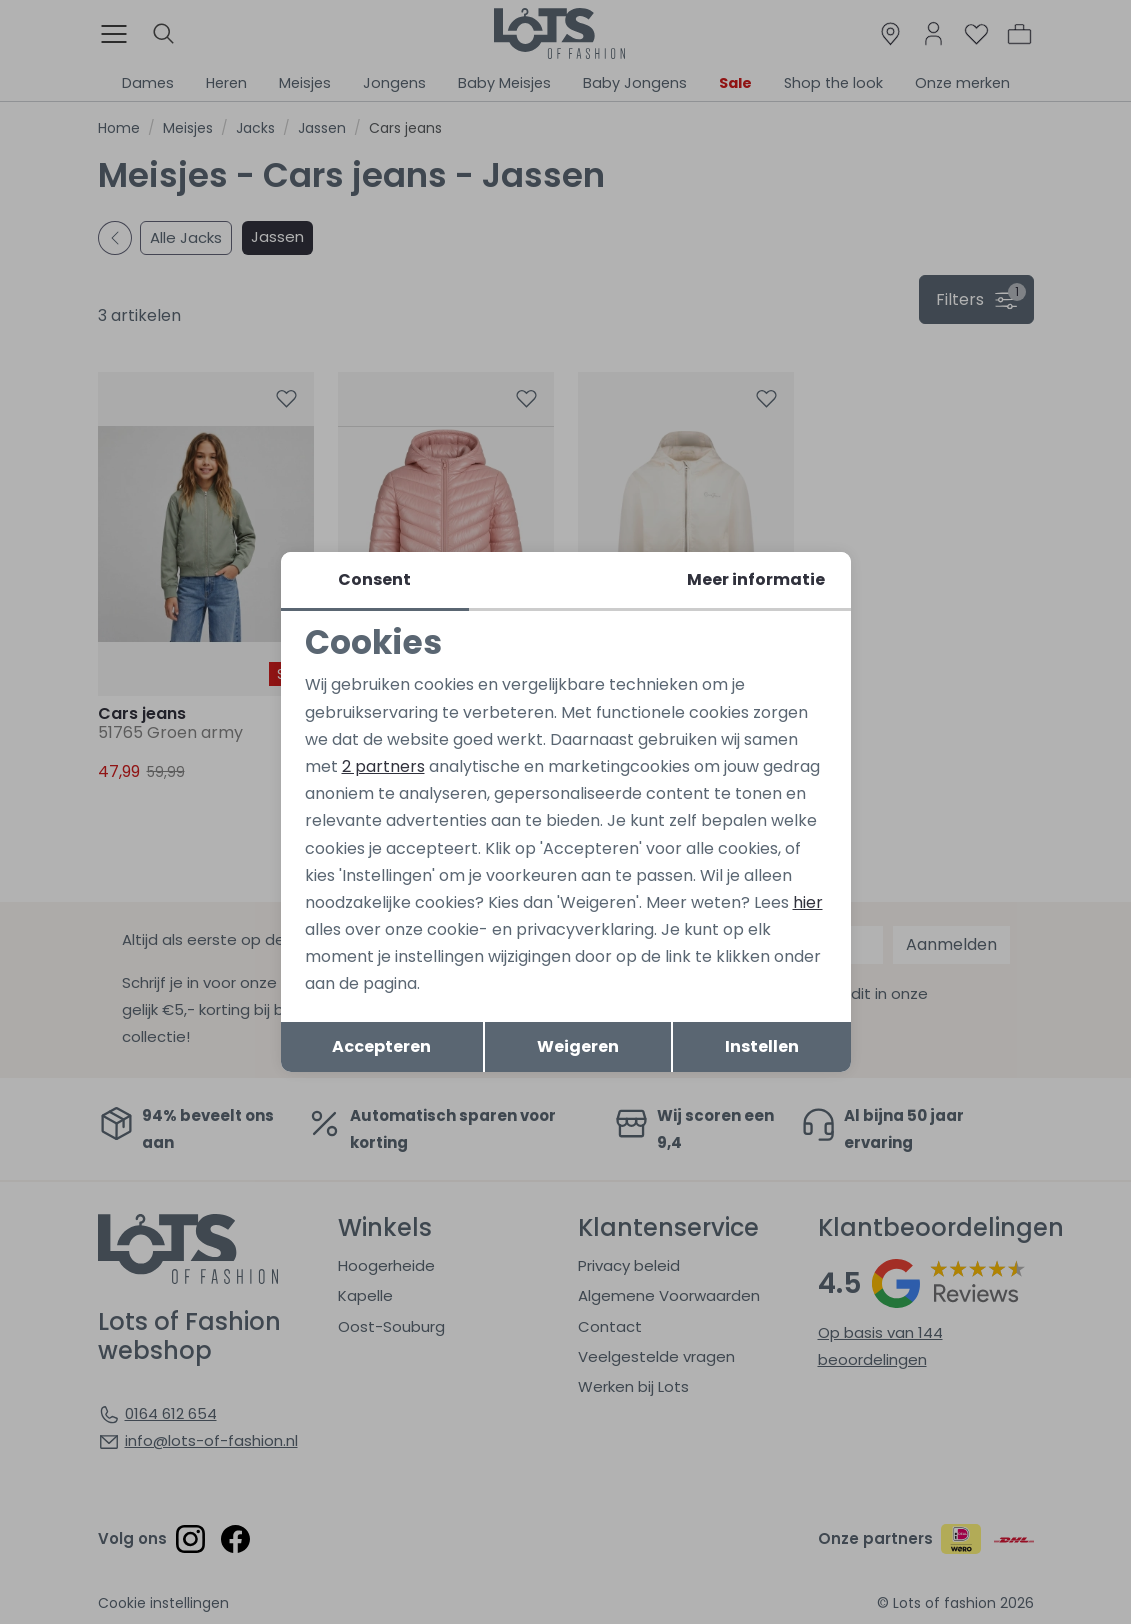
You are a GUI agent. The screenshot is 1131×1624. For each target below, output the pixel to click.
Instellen (762, 1046)
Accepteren (381, 1046)
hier (808, 902)
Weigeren (578, 1046)
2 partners (383, 766)
